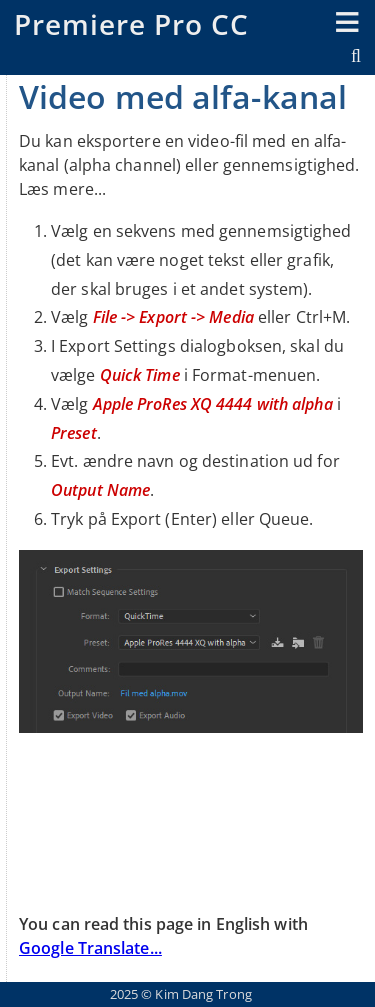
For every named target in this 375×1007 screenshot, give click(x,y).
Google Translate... (90, 948)
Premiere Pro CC (131, 24)
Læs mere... (62, 189)
